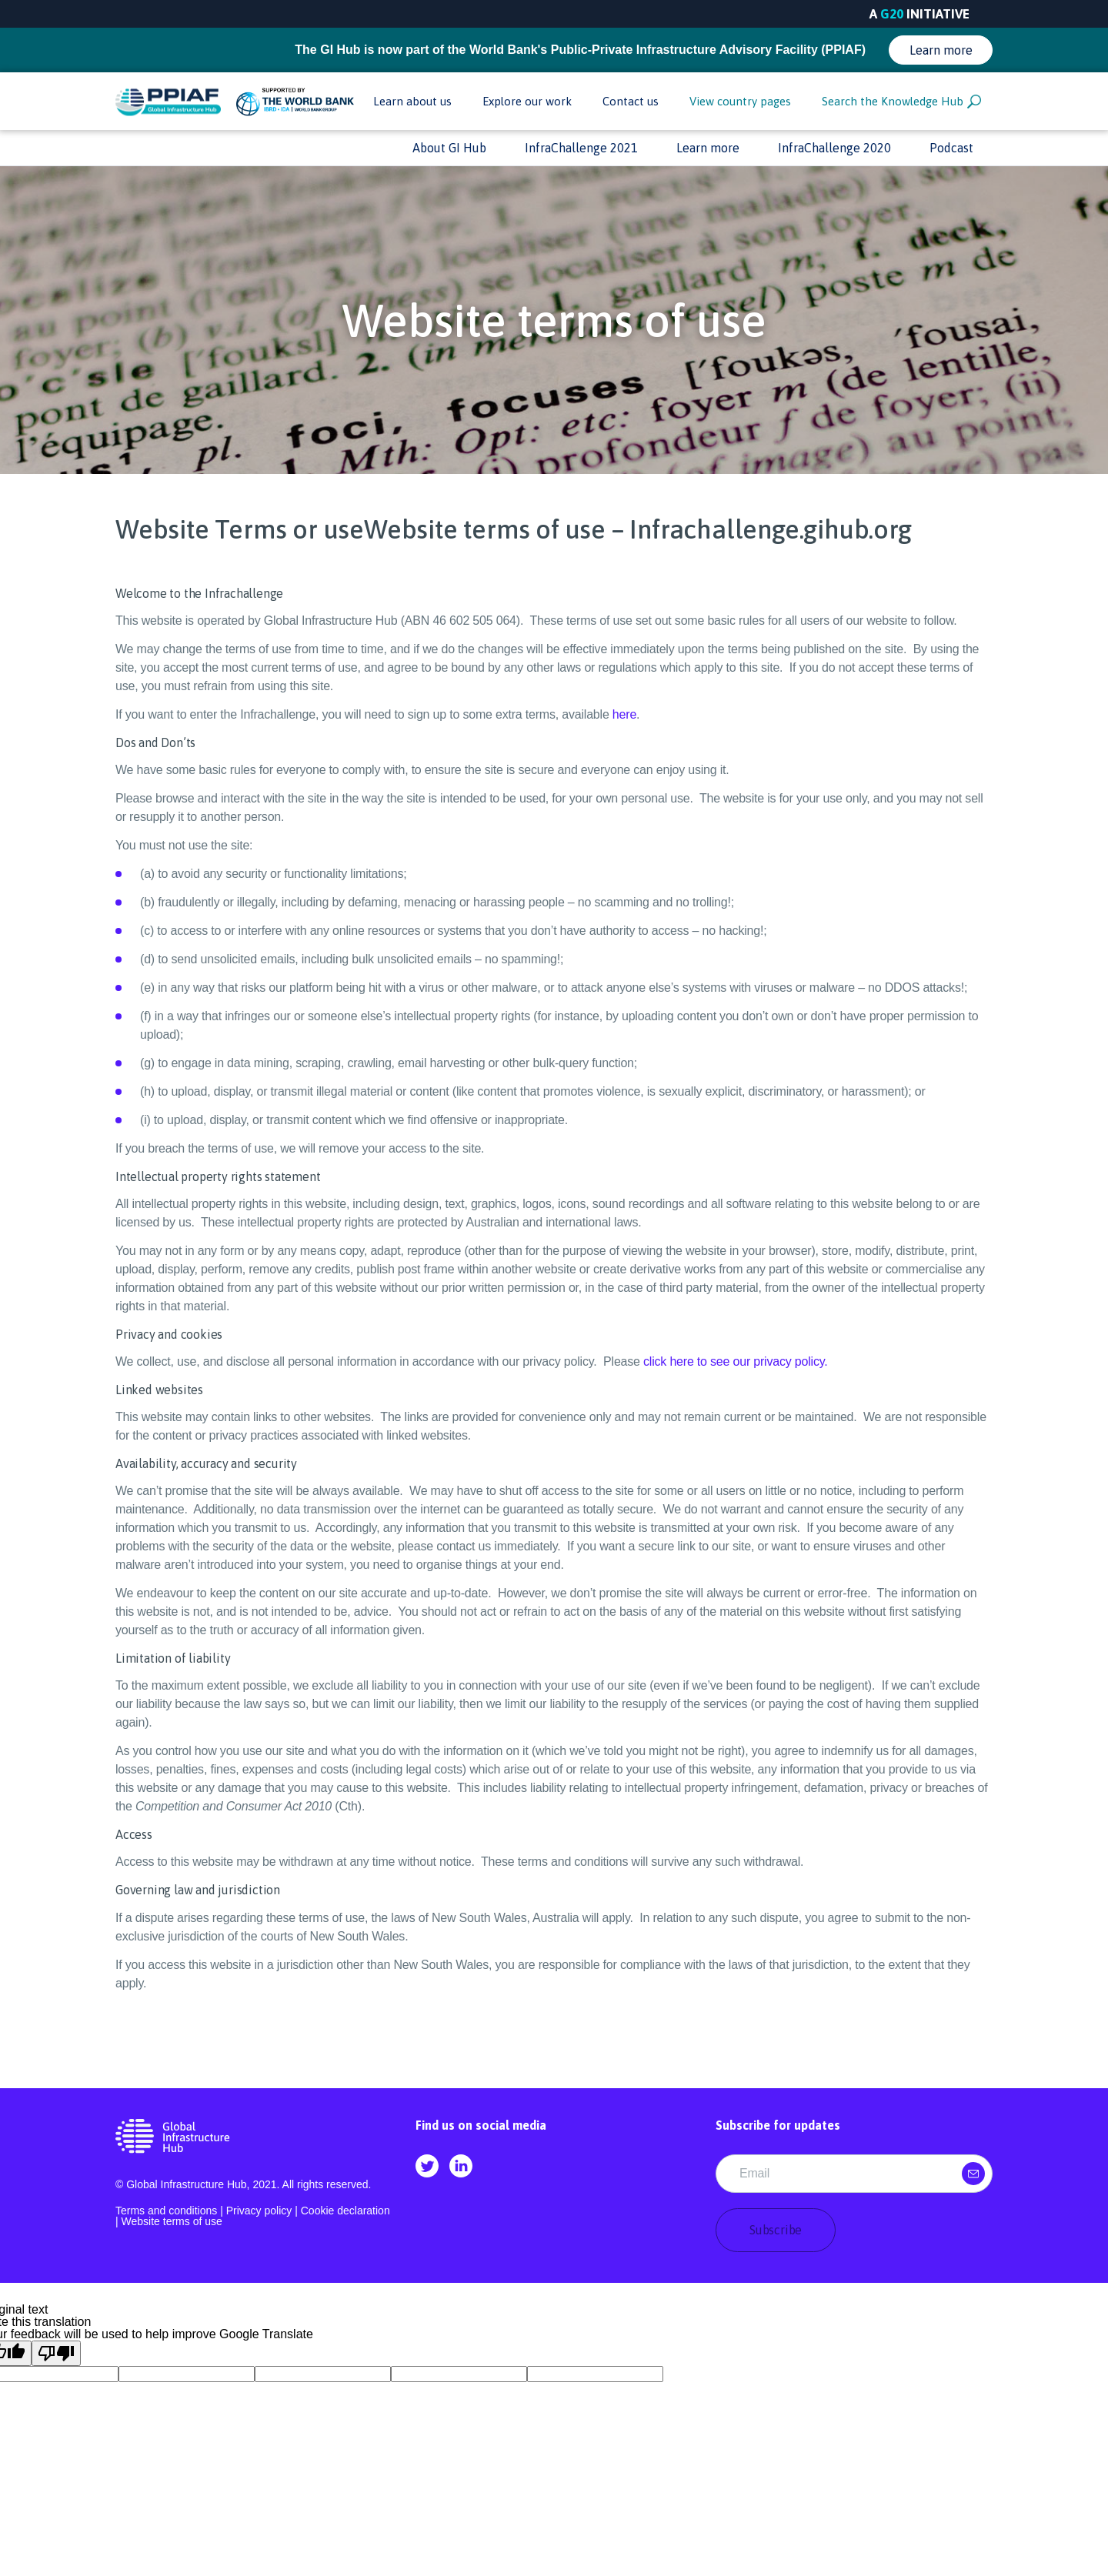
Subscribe (775, 2230)
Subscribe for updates (778, 2125)
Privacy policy (259, 2210)
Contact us (630, 101)
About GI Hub (449, 148)
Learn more (941, 50)
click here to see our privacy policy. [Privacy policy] (735, 1361)
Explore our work (527, 101)
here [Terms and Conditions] (624, 714)
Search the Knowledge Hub (901, 101)
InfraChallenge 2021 (581, 148)
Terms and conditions (166, 2210)
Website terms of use (172, 2221)
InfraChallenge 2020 (834, 148)
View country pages (740, 101)
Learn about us (412, 101)
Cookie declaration (345, 2210)
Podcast (951, 148)
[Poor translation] (56, 2353)
